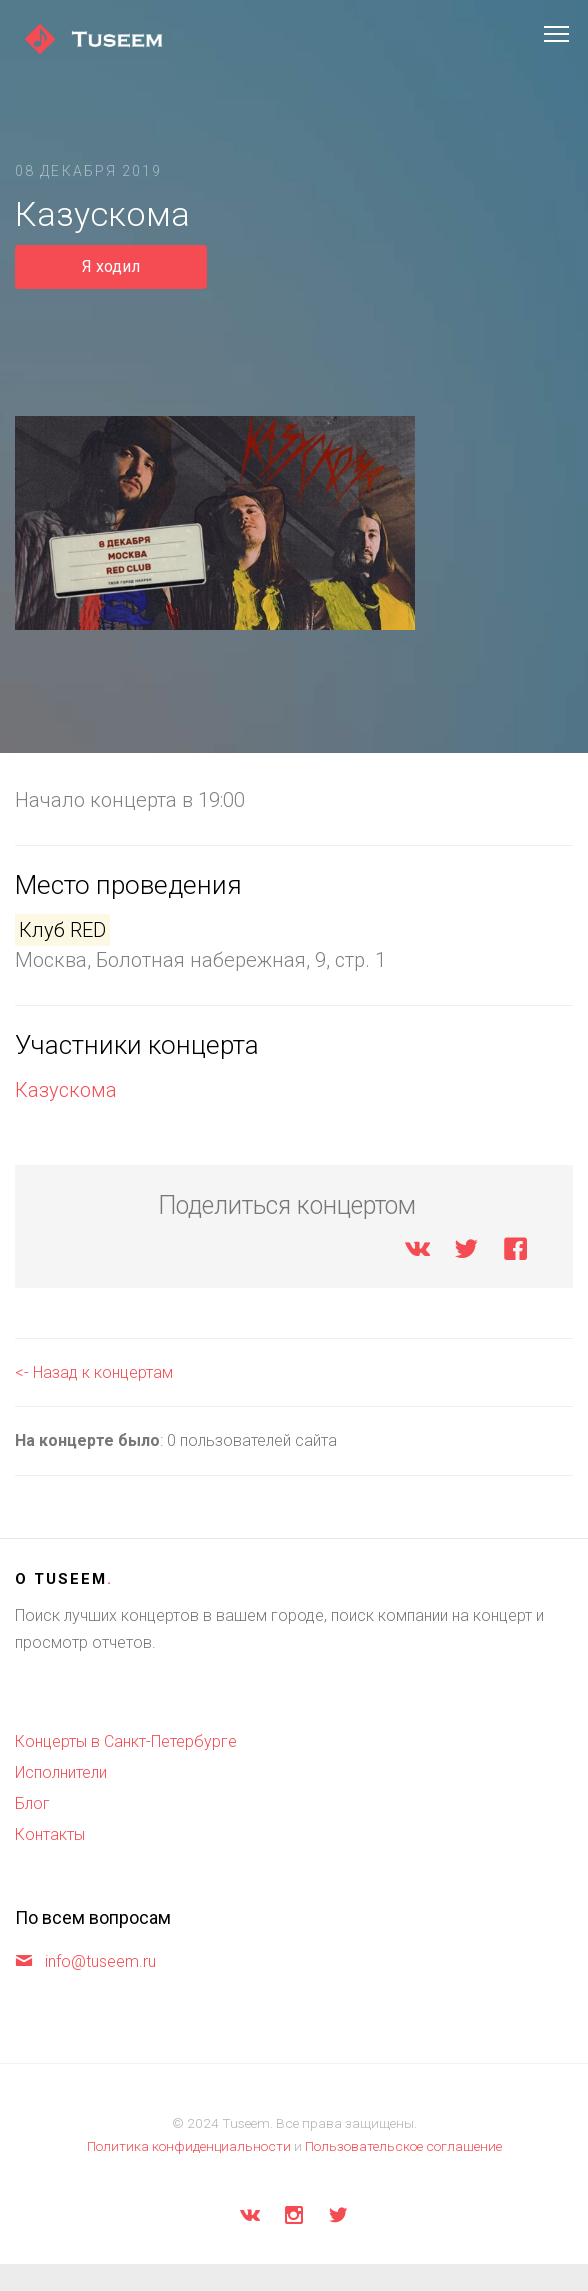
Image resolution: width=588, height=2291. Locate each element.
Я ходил (111, 266)
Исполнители (61, 1772)
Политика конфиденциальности (189, 2146)
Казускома (66, 1090)
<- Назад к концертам (94, 1372)
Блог (32, 1803)
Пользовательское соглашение (403, 2146)
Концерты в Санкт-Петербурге (126, 1741)
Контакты (50, 1834)
